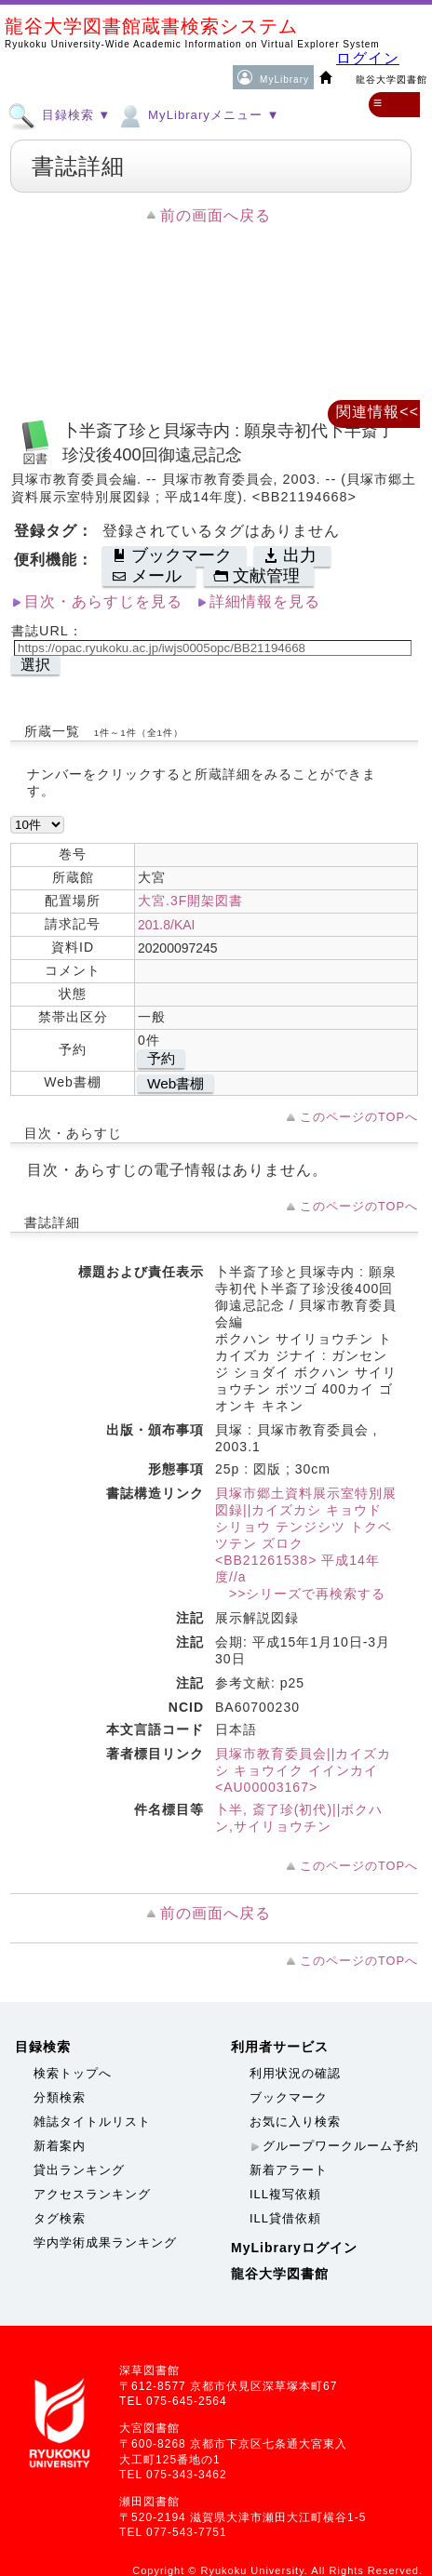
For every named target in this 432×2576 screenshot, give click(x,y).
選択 (35, 665)
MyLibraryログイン (294, 2247)
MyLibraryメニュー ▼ (197, 114)
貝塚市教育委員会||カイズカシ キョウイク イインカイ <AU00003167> (303, 1770)
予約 (161, 1058)
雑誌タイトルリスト (92, 2122)
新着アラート (289, 2170)
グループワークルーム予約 (341, 2146)
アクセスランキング (92, 2194)
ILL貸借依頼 (285, 2218)
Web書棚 (175, 1083)
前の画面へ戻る (215, 215)
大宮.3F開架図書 (190, 900)
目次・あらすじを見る (103, 601)
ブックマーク (289, 2097)
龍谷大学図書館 (280, 2273)
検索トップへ (73, 2073)
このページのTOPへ (359, 1117)
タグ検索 (60, 2218)
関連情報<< (377, 412)
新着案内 (60, 2146)
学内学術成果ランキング (105, 2242)
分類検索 (60, 2097)
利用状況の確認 (295, 2073)
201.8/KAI (167, 924)
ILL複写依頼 (285, 2194)
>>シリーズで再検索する (300, 1593)
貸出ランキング (79, 2170)
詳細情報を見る (264, 601)
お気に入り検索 (295, 2122)
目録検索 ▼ (59, 114)
